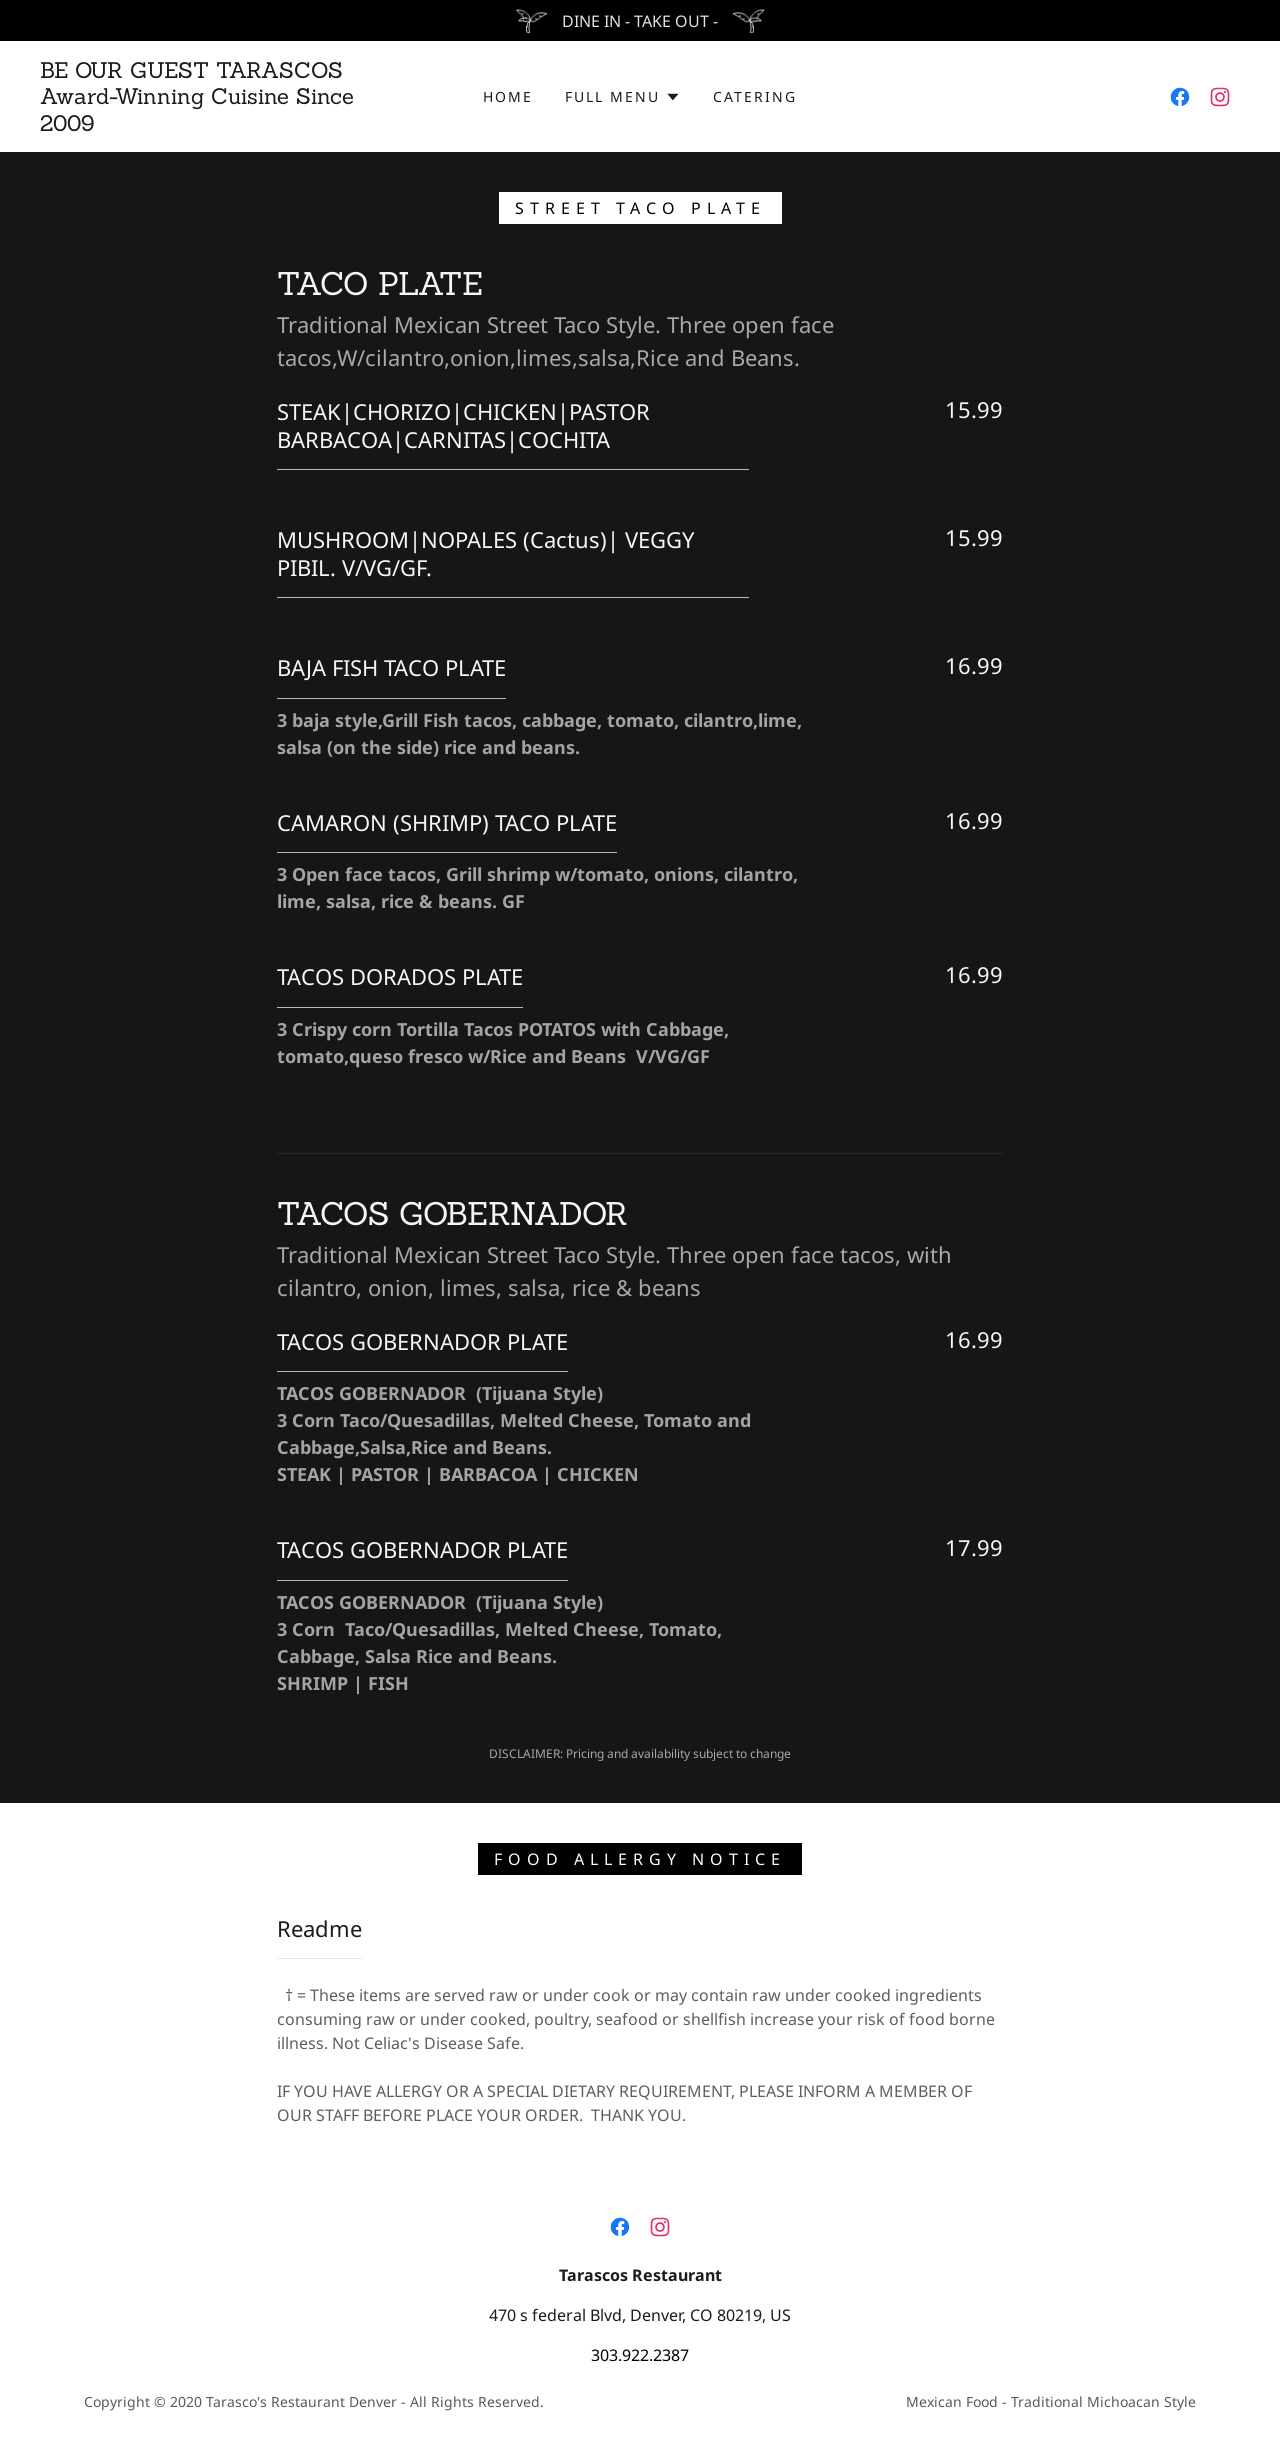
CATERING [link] (755, 96)
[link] (204, 125)
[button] (622, 97)
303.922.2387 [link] (640, 2355)
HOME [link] (508, 96)
